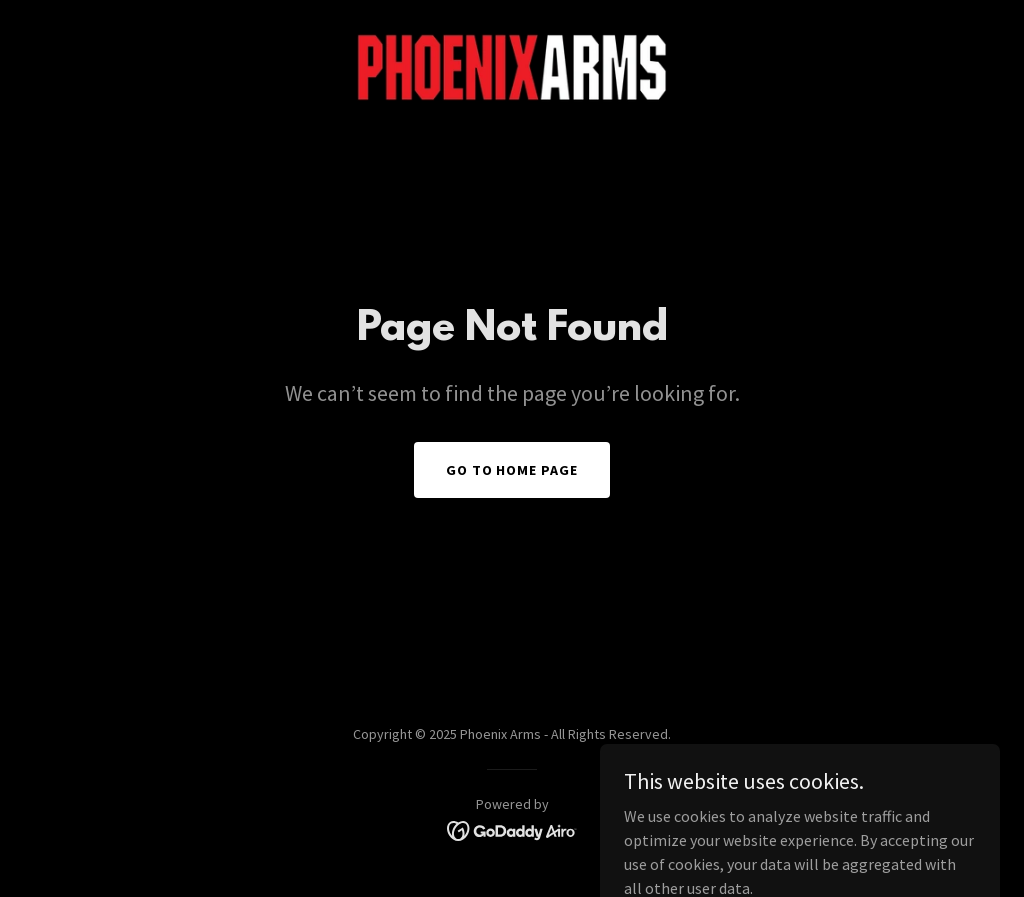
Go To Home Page (512, 470)
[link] (511, 66)
